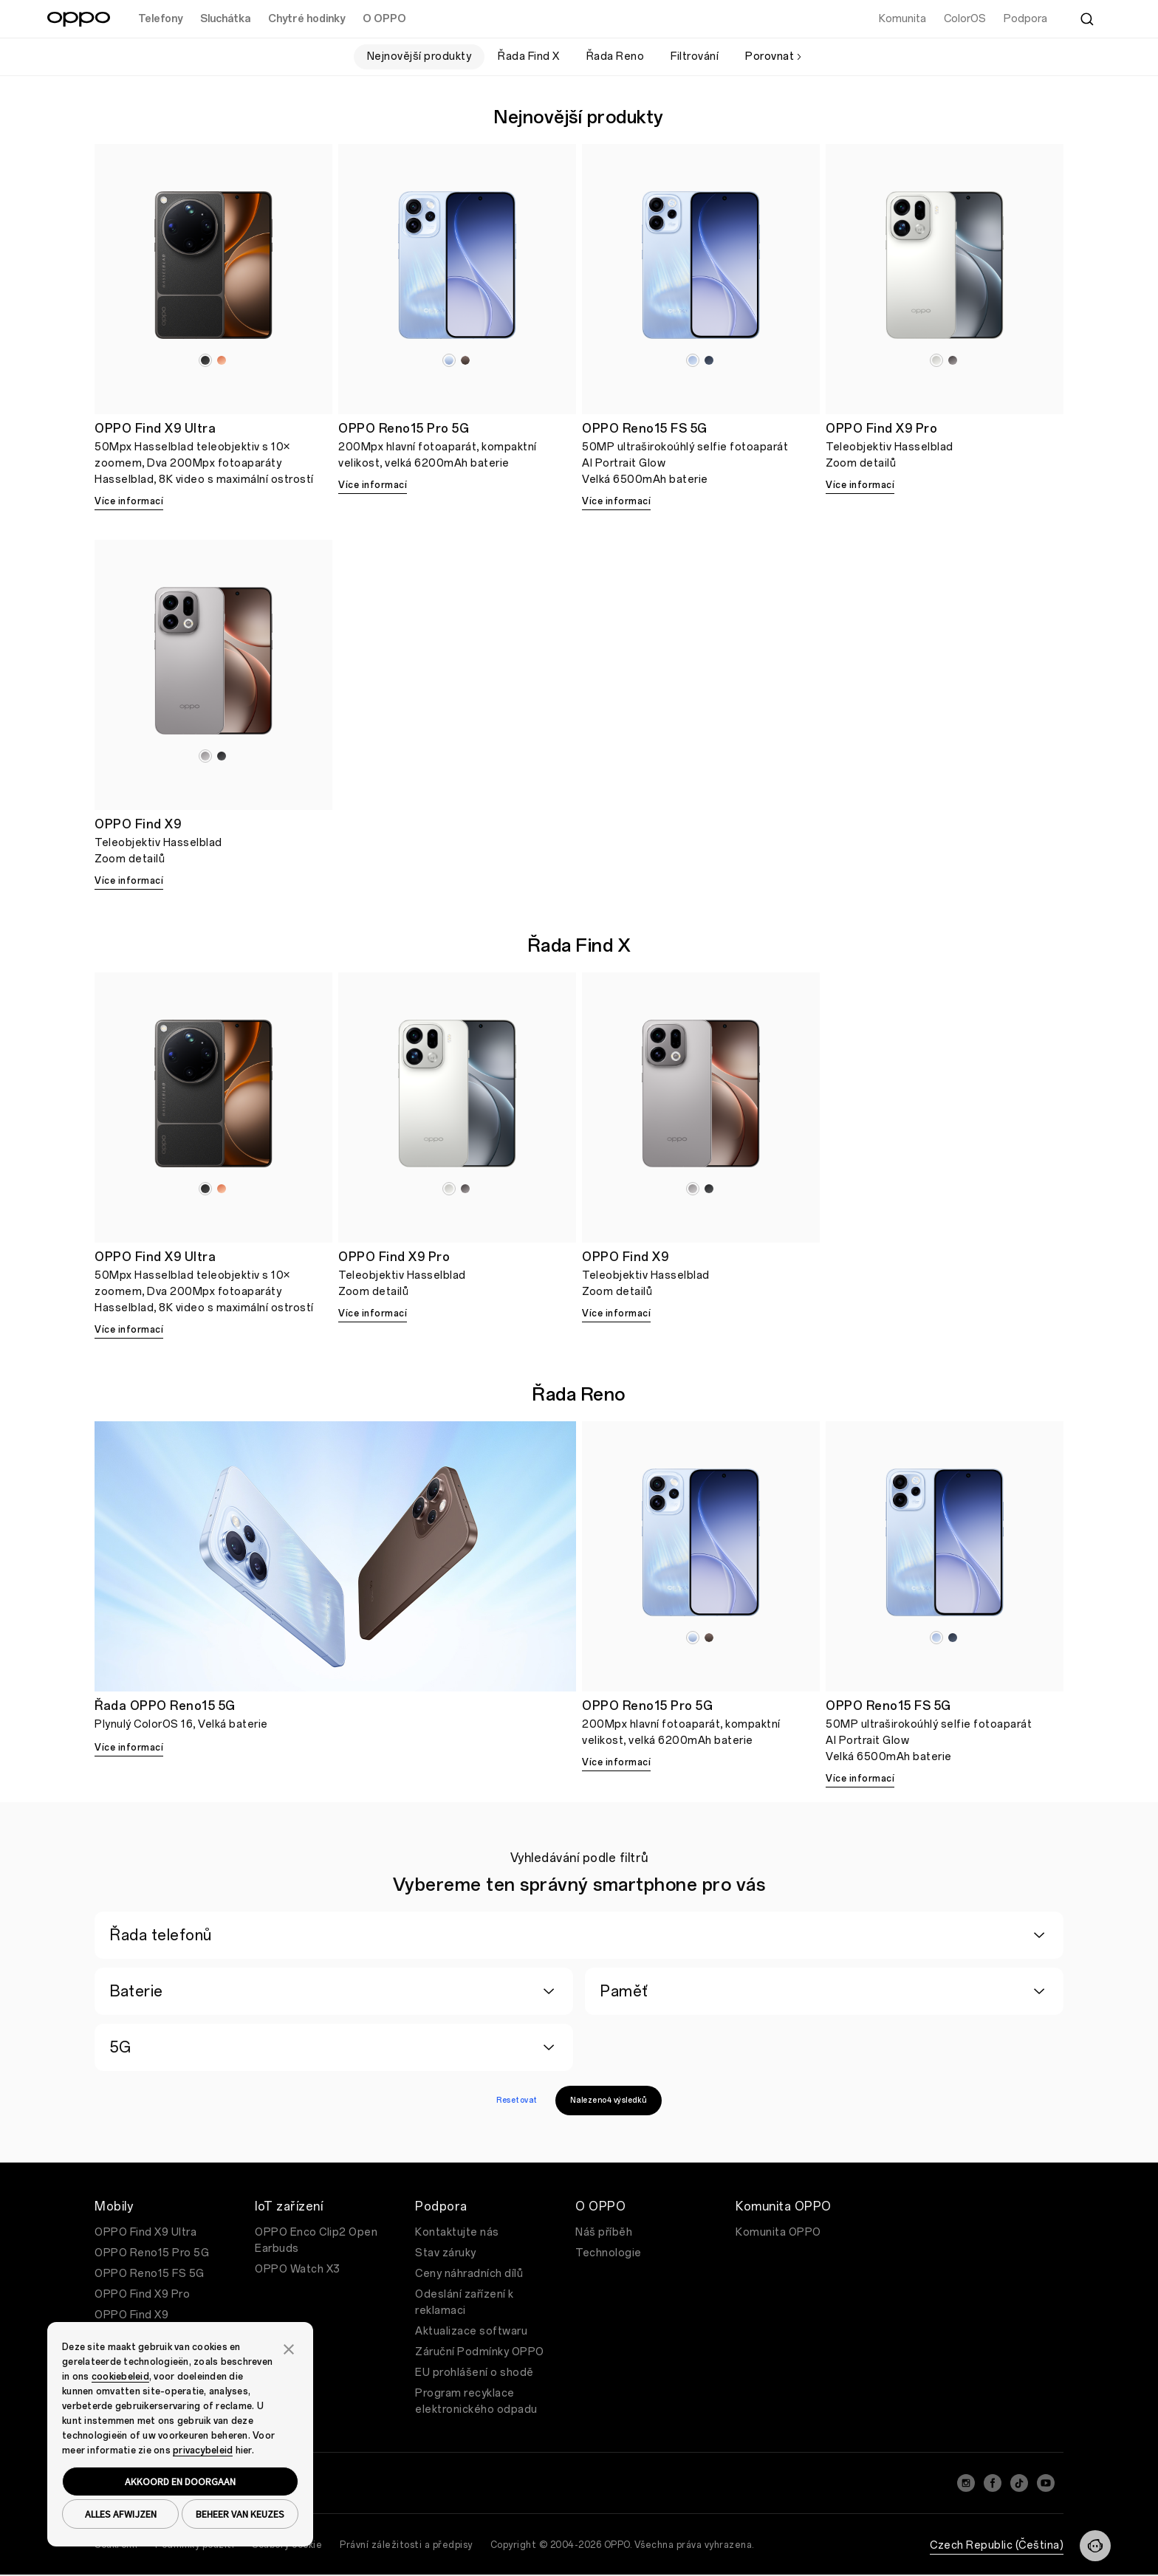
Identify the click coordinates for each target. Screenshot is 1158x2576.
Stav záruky (445, 2253)
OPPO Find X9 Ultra (145, 2232)
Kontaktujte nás (457, 2232)
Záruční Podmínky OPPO (479, 2352)
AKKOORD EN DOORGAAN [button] (180, 2481)
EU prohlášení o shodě (474, 2372)
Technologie (608, 2253)
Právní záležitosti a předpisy (406, 2545)
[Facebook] (992, 2483)
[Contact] (1095, 2545)
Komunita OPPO (778, 2232)
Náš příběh (603, 2232)
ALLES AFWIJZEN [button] (121, 2514)
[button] (289, 2348)
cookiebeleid (120, 2376)
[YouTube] (1046, 2483)
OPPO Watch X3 (297, 2269)
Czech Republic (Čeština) (996, 2545)
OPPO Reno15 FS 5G (150, 2273)
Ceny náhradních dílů (469, 2273)
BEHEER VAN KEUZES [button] (240, 2514)
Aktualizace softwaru (471, 2331)
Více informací (129, 501)
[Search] (1087, 19)
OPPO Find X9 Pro (142, 2294)
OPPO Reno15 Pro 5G (152, 2253)
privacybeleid (203, 2450)
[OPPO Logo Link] (78, 19)
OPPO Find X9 (131, 2315)
